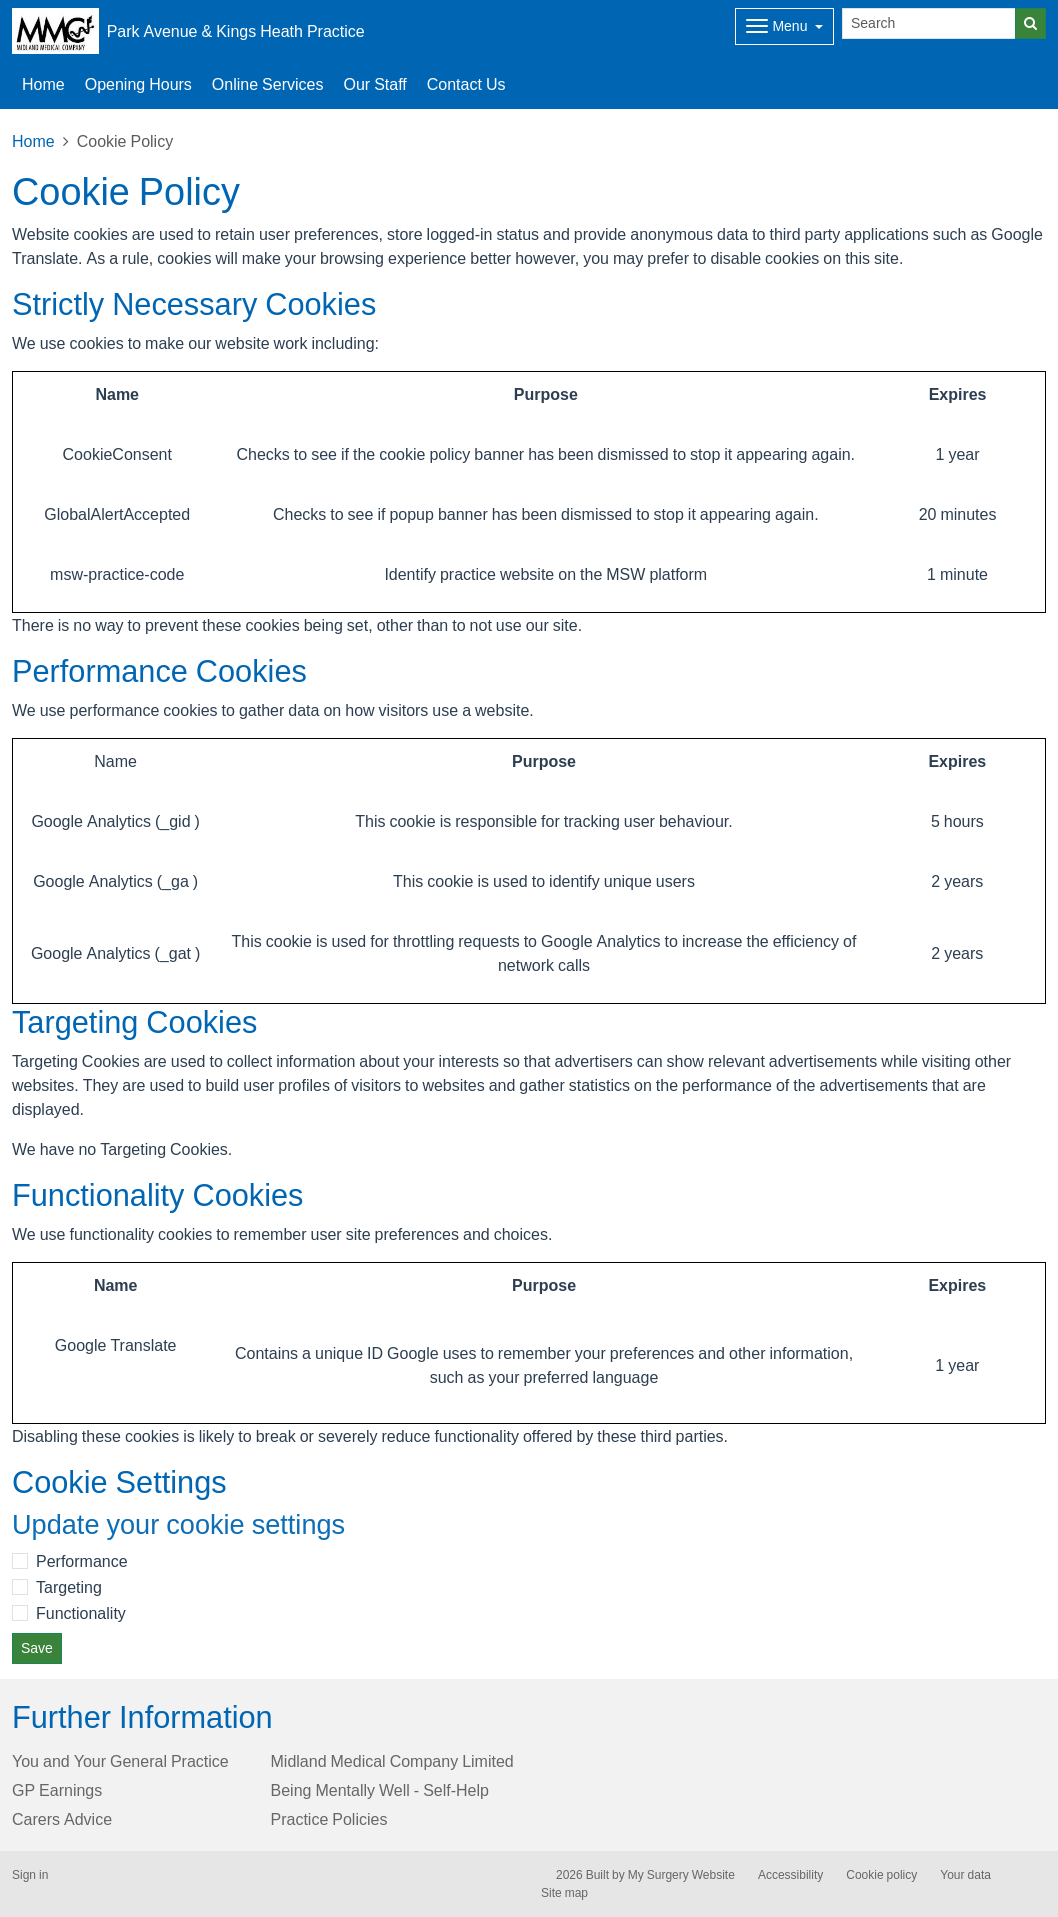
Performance (82, 1561)
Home (43, 84)
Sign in (30, 1875)
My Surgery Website (681, 1875)
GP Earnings (57, 1790)
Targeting (69, 1587)
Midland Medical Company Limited (392, 1761)
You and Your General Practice (120, 1761)
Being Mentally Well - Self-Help (380, 1790)
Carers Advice (62, 1819)
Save (37, 1648)
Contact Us (466, 84)
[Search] (929, 23)
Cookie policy (881, 1875)
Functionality (81, 1613)
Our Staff (374, 84)
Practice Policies (329, 1819)
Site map (564, 1893)
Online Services (268, 84)
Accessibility (790, 1875)
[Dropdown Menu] (784, 26)
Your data (965, 1875)
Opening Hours (138, 84)
